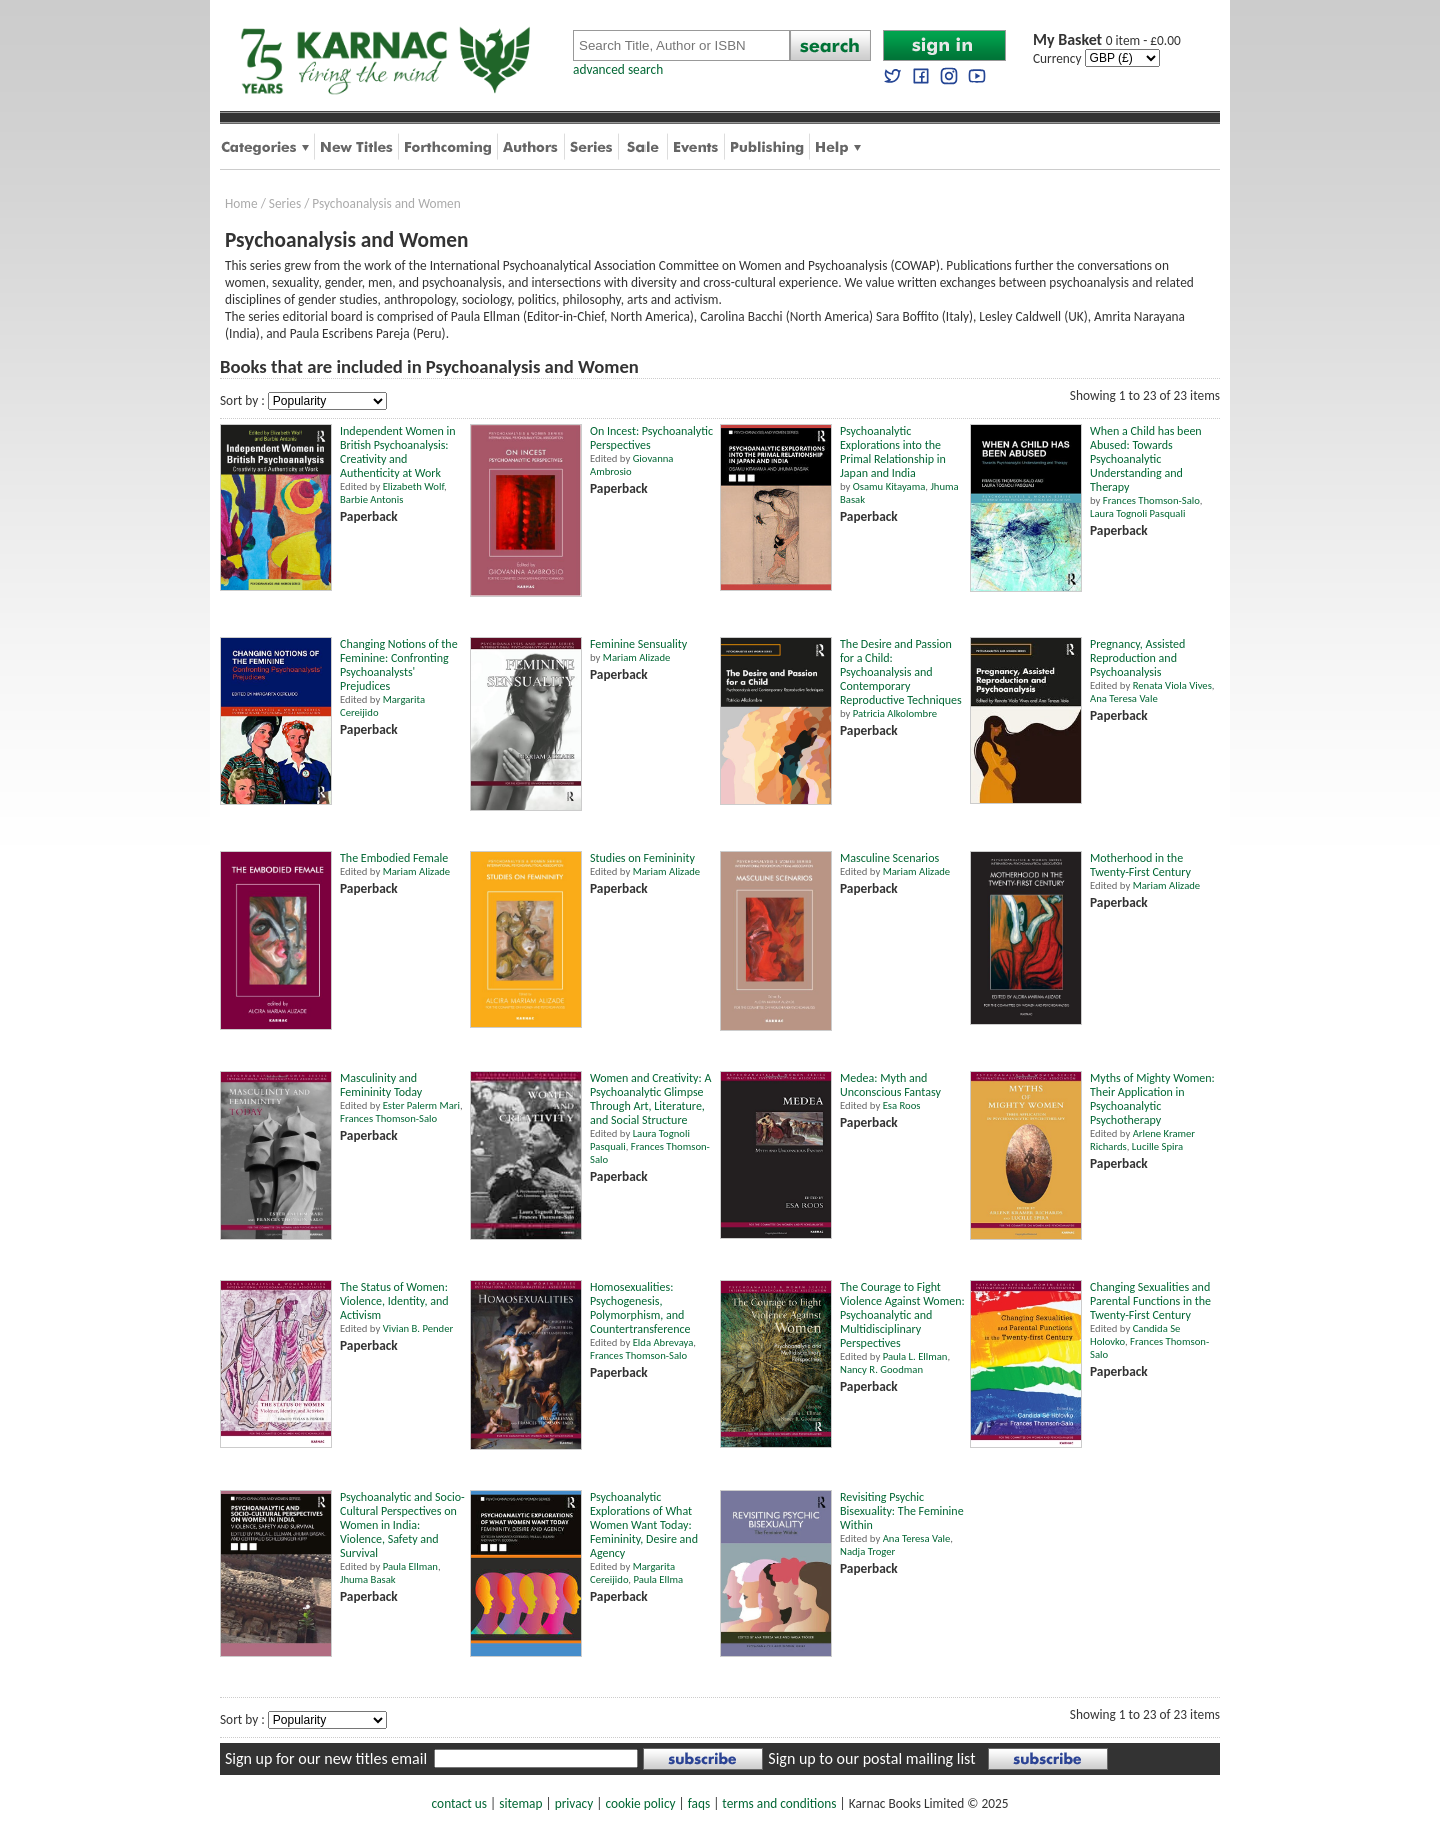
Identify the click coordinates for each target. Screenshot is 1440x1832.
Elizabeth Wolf (413, 486)
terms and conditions (779, 1803)
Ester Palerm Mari (421, 1105)
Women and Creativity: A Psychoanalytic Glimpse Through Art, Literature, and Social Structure (650, 1099)
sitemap (520, 1803)
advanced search (618, 69)
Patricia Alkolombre (895, 713)
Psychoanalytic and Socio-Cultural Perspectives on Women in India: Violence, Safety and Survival (402, 1525)
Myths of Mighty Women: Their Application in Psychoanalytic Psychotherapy (1152, 1099)
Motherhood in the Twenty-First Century (1140, 865)
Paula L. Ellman (915, 1356)
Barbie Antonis (371, 499)
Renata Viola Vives (1172, 685)
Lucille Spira (1157, 1146)
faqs (699, 1803)
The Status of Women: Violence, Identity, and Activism (394, 1301)
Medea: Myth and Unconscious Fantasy (890, 1085)
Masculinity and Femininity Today (381, 1085)
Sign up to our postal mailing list (871, 1758)
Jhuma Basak (368, 1579)
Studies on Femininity (642, 858)
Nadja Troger (867, 1551)
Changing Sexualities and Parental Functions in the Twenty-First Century (1150, 1301)
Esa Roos (902, 1105)
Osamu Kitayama (889, 486)
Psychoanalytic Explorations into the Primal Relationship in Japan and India (893, 452)
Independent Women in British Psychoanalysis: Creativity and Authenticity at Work (398, 452)
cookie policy (640, 1803)
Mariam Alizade (637, 657)
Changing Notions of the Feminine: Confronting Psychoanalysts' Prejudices (399, 665)
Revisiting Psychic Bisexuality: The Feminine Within (902, 1511)
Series (285, 203)
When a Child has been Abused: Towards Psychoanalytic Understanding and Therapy (1146, 459)
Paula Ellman (410, 1566)
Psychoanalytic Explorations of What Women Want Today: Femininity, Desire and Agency (644, 1525)
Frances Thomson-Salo (1151, 500)
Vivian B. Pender (418, 1328)
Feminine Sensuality (638, 644)
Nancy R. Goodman (881, 1369)
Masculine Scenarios (889, 858)
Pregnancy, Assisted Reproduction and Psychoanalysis (1137, 658)
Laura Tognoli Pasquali (1137, 513)
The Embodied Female (394, 858)
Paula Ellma (658, 1579)
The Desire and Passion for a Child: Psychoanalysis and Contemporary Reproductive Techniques (901, 672)
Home (241, 203)
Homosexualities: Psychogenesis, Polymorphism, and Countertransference (640, 1308)
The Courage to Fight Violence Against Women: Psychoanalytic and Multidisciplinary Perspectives (902, 1315)
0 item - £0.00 (1107, 40)
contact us (459, 1803)
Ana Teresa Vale (1124, 698)
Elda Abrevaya (663, 1342)
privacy (574, 1803)
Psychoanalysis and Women (386, 203)
